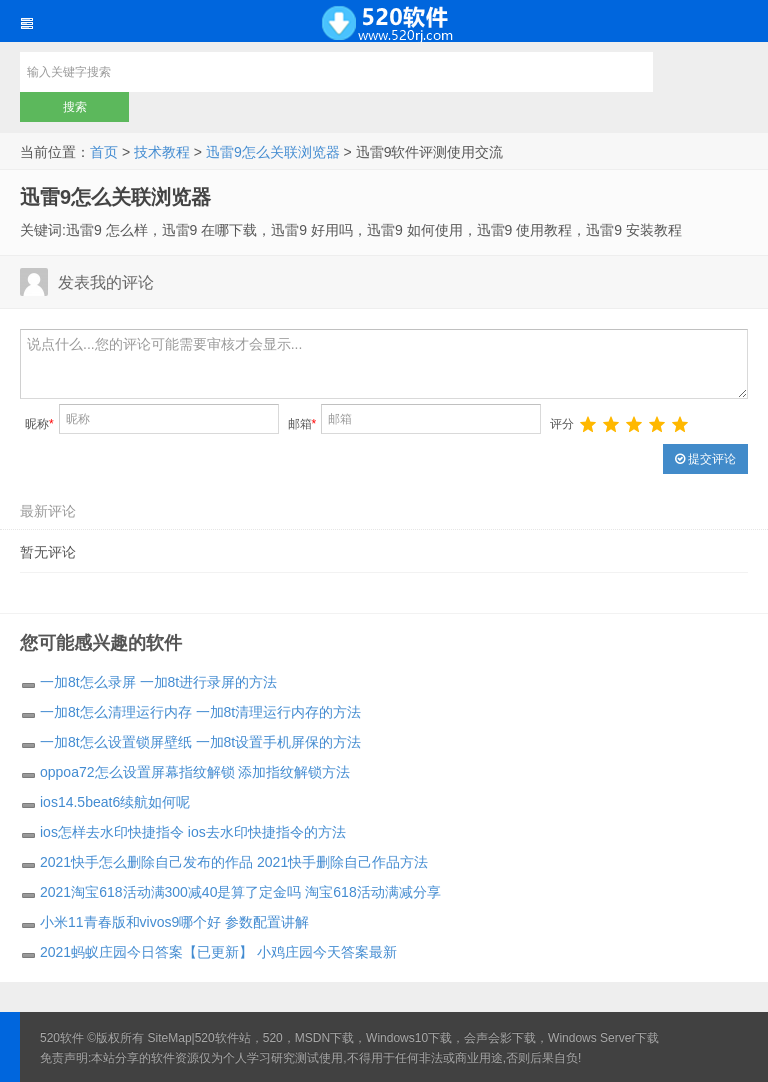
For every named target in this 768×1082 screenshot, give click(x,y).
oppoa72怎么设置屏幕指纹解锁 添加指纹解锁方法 (195, 772)
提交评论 (705, 459)
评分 (562, 424)
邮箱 (302, 424)
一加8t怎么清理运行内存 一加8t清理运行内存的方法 (200, 712)
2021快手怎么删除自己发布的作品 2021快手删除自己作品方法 (234, 862)
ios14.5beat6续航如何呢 (115, 802)
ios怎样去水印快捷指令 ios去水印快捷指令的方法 (193, 832)
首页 (104, 152)
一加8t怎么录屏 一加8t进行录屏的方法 (158, 682)
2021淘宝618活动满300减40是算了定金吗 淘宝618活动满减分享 (240, 892)
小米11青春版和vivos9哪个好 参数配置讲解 (174, 922)
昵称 (39, 424)
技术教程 (162, 152)
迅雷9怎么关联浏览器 (273, 152)
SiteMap (170, 1038)
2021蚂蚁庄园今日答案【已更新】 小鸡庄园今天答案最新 (218, 952)
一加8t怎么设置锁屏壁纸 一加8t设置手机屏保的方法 (200, 742)
